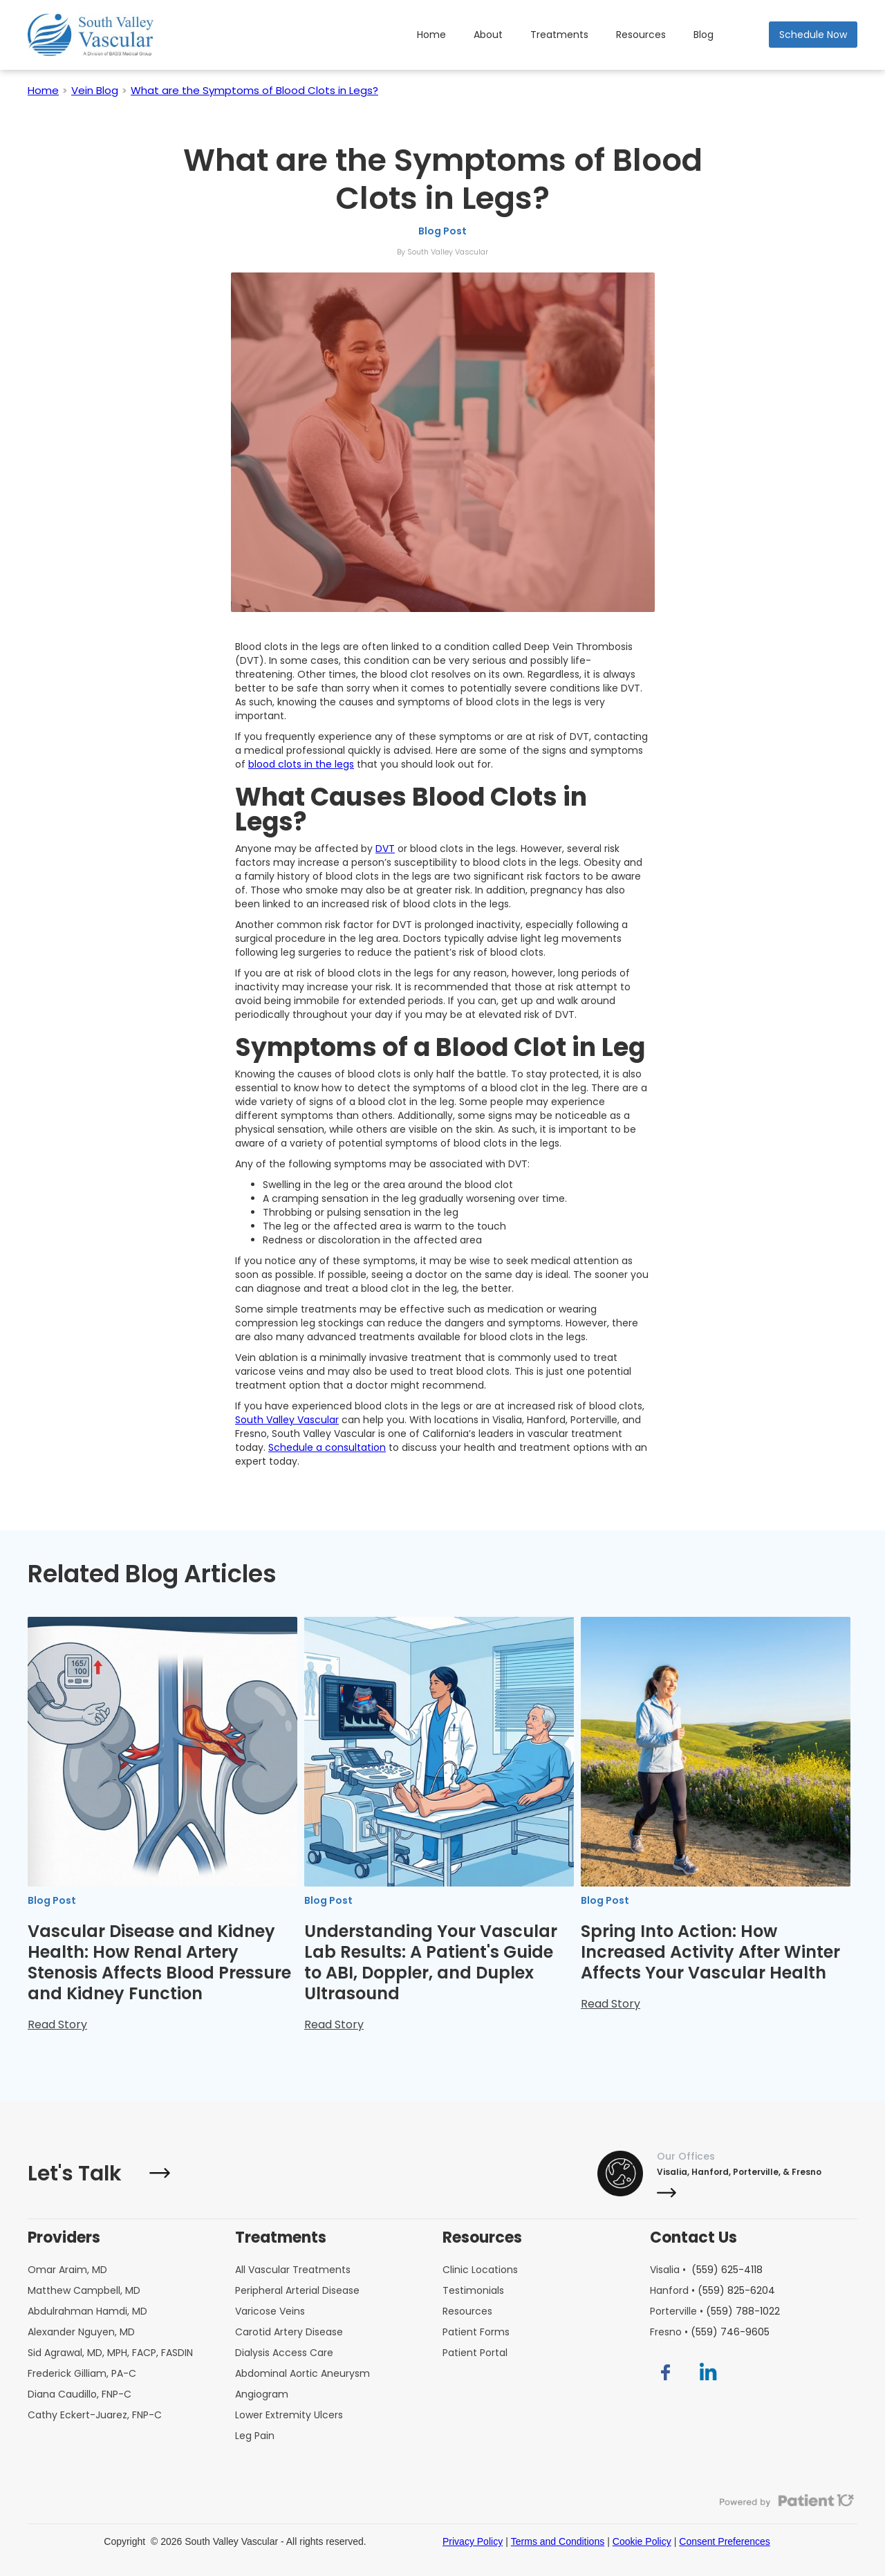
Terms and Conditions (557, 2541)
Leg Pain (254, 2436)
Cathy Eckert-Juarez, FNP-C (95, 2415)
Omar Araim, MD (67, 2270)
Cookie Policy (642, 2541)
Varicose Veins (270, 2311)
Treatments (559, 34)
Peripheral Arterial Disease (297, 2290)
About (488, 34)
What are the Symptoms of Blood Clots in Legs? (254, 90)
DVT (385, 848)
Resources (641, 34)
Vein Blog (94, 90)
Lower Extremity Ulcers (289, 2415)
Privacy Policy (472, 2541)
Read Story (57, 2024)
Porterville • (715, 2311)
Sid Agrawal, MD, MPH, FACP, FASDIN (110, 2353)
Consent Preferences (724, 2541)
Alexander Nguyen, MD (81, 2332)
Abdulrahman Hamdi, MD (87, 2311)
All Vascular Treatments (293, 2270)
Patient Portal (474, 2353)
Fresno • (710, 2332)
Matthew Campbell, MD (84, 2290)
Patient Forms (476, 2332)
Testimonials (473, 2290)
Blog (703, 34)
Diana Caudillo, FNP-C (79, 2394)
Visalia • (706, 2270)
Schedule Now (813, 34)
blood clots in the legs (301, 764)
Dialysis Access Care (284, 2353)
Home (431, 34)
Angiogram (261, 2394)
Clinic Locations (480, 2270)
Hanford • (712, 2290)
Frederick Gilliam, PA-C (82, 2373)
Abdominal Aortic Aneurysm (302, 2373)
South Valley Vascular (287, 1420)
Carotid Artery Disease (289, 2332)
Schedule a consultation (327, 1447)
